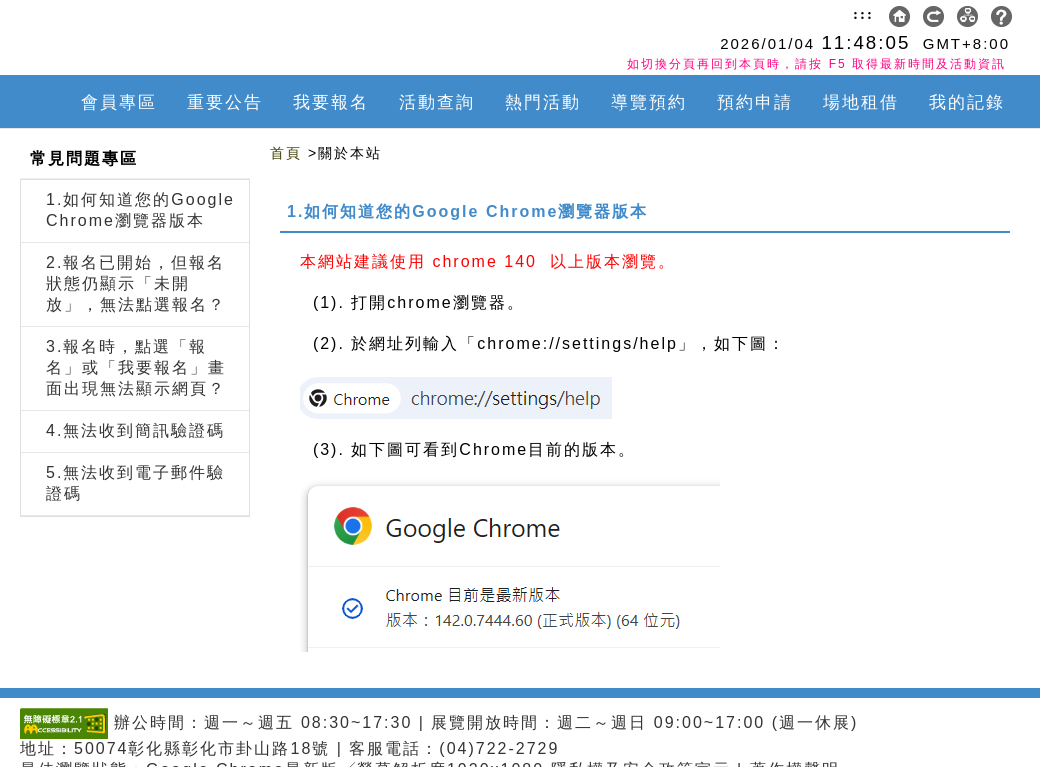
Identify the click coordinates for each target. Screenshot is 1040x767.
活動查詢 (437, 102)
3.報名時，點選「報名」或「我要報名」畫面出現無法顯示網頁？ (136, 367)
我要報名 (331, 102)
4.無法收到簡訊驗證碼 (135, 430)
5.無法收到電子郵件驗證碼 (135, 483)
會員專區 (119, 102)
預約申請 (755, 102)
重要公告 (225, 102)
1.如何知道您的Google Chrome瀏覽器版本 (140, 210)
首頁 (286, 153)
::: (863, 14)
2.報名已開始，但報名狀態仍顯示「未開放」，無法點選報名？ (136, 283)
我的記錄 (967, 102)
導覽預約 (649, 102)
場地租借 (861, 102)
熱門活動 (543, 102)
